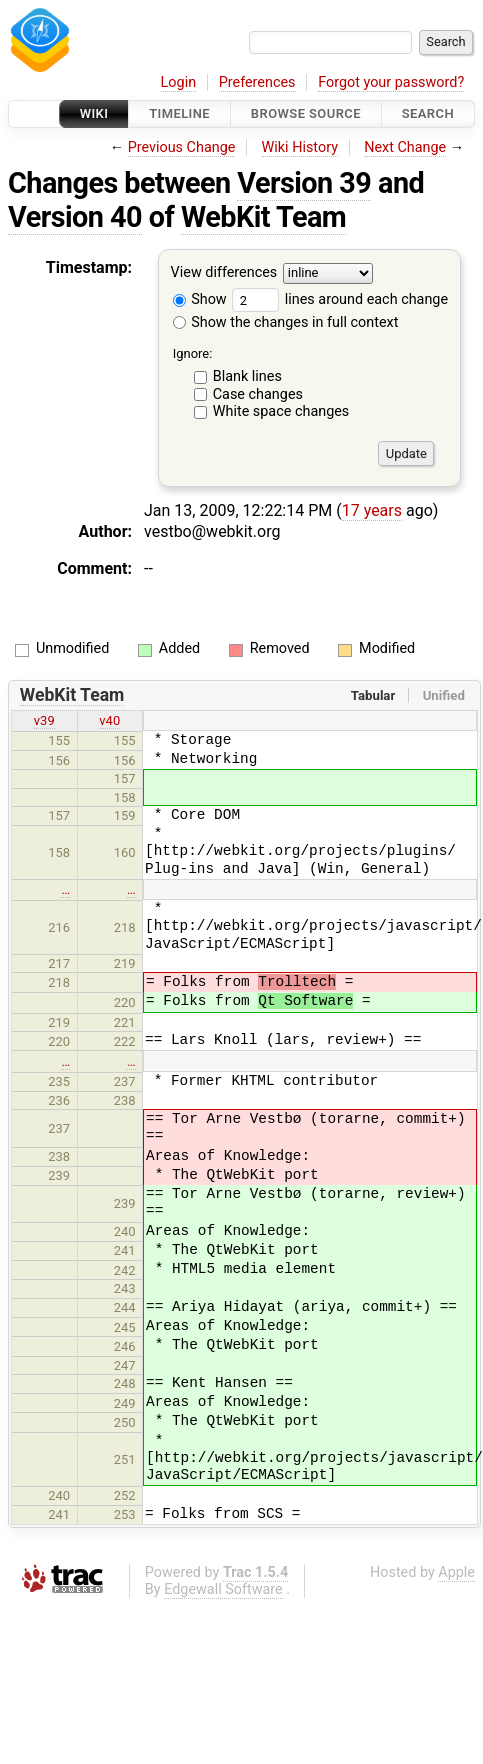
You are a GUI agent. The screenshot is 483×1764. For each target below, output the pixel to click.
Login (179, 82)
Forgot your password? (391, 82)
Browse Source (306, 113)
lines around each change (340, 299)
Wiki (94, 113)
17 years (372, 510)
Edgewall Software (223, 1589)
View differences (224, 273)
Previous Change (182, 147)
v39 (44, 720)
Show (200, 299)
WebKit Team (263, 217)
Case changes (258, 394)
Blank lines (247, 376)
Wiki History (300, 147)
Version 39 (304, 183)
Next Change (405, 147)
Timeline (179, 113)
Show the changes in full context (286, 322)
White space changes (281, 411)
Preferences (257, 82)
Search (428, 113)
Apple (456, 1572)
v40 (109, 720)
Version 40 (75, 217)
